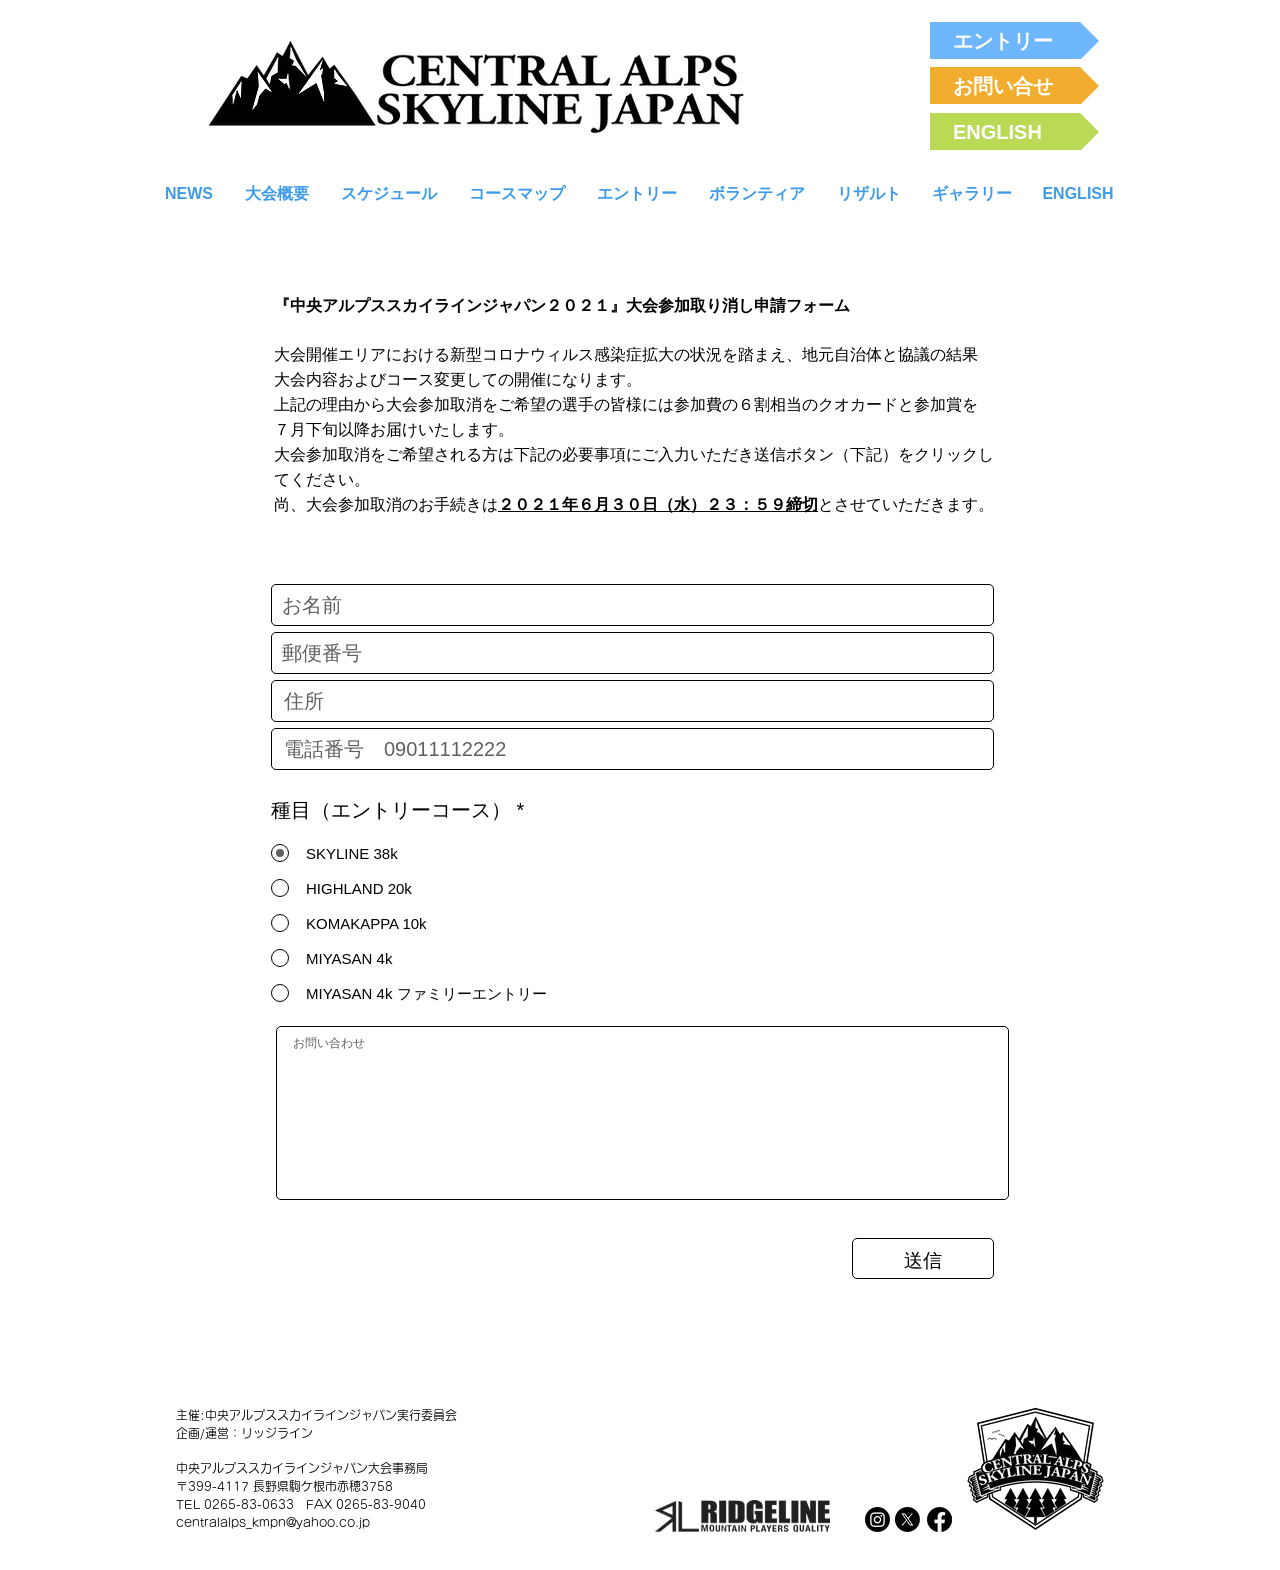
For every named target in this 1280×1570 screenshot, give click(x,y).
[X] (907, 1519)
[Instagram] (877, 1519)
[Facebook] (939, 1519)
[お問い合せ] (1014, 85)
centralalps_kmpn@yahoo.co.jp (273, 1522)
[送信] (923, 1258)
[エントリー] (1014, 40)
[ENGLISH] (1014, 131)
